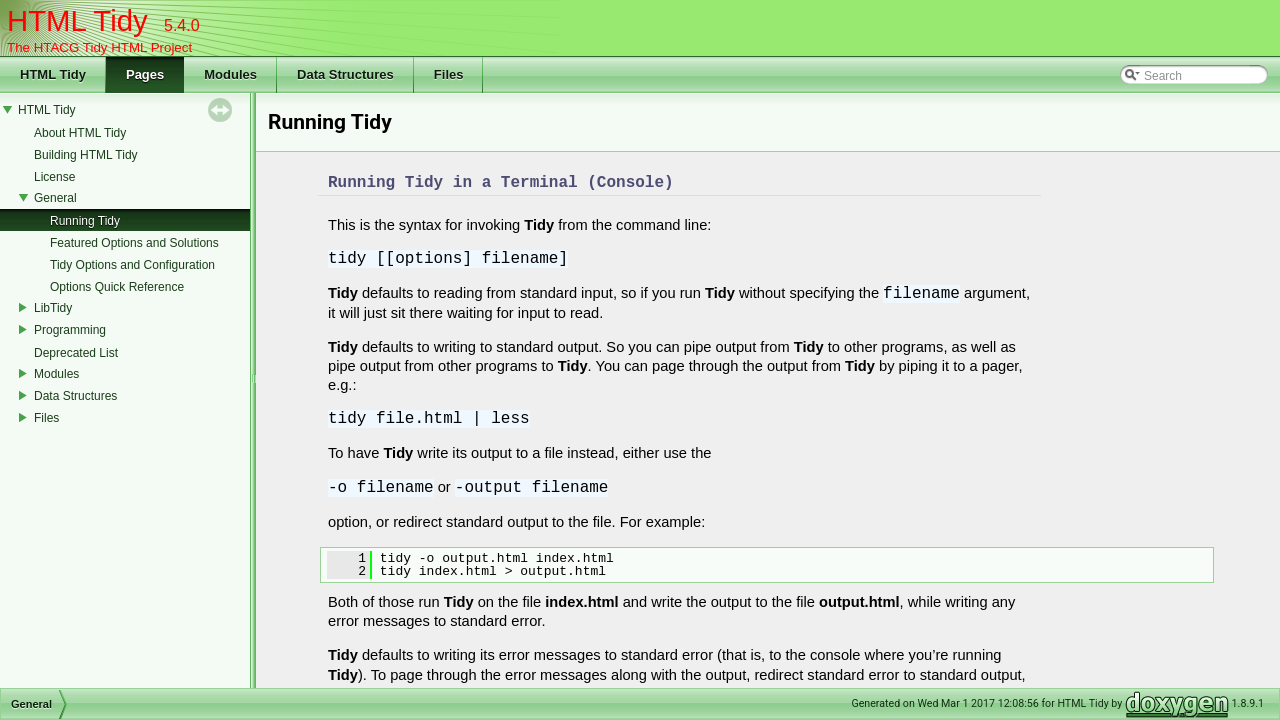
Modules (56, 374)
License (54, 177)
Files (46, 418)
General (55, 198)
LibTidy (53, 308)
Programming (70, 330)
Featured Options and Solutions (134, 243)
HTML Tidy (47, 110)
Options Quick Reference (117, 287)
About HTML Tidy (80, 133)
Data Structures (75, 396)
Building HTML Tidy (86, 155)
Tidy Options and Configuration (132, 265)
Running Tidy (85, 221)
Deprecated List (76, 353)
